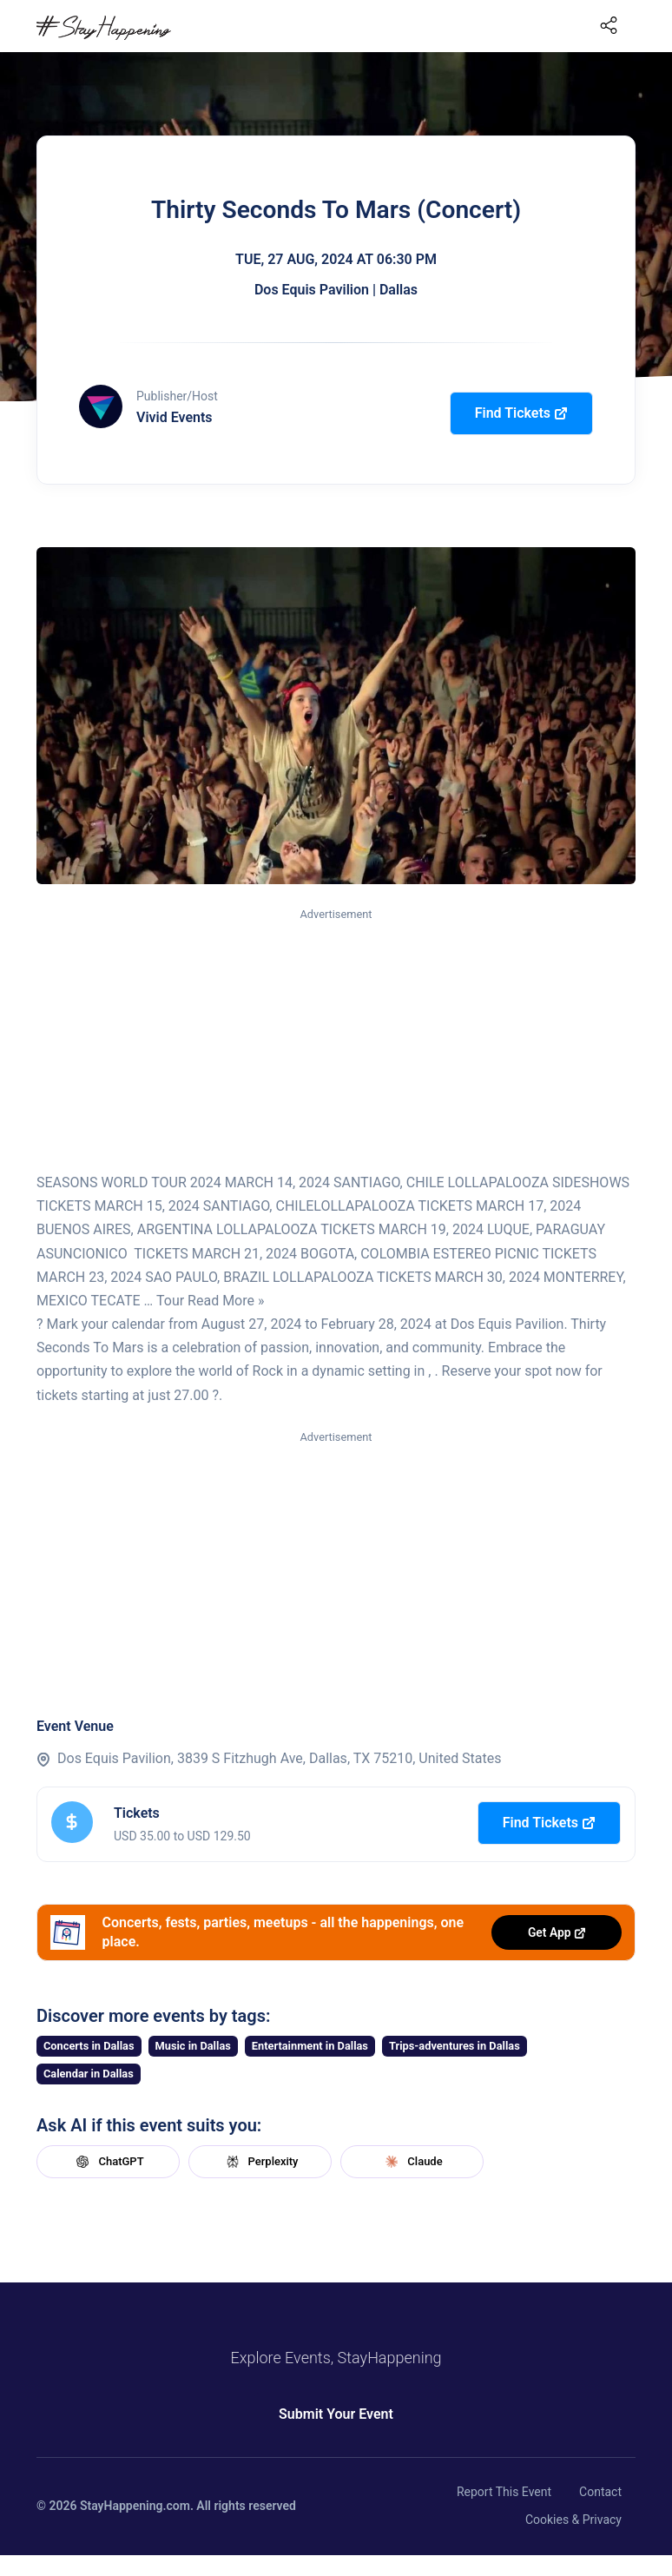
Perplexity (260, 2161)
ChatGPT (107, 2161)
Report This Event (504, 2492)
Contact (600, 2492)
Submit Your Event (336, 2414)
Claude (411, 2161)
